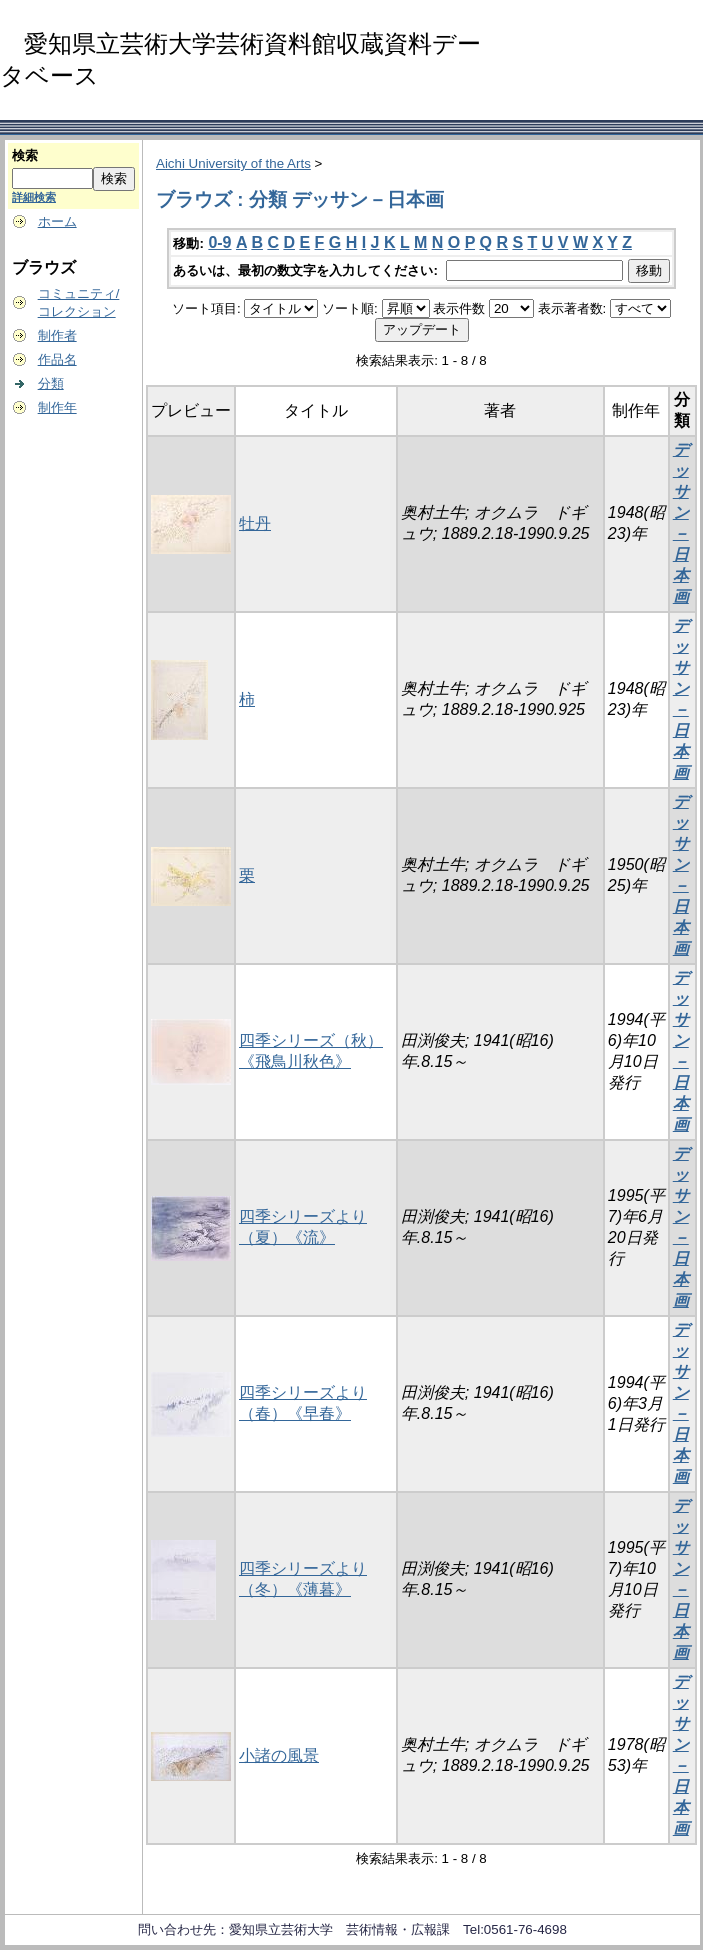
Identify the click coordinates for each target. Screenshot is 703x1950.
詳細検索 (34, 197)
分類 (51, 383)
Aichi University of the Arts (233, 163)
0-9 (219, 242)
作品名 (57, 359)
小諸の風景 (279, 1755)
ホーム (57, 221)
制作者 (57, 335)
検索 (25, 155)
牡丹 (255, 523)
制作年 (57, 407)
